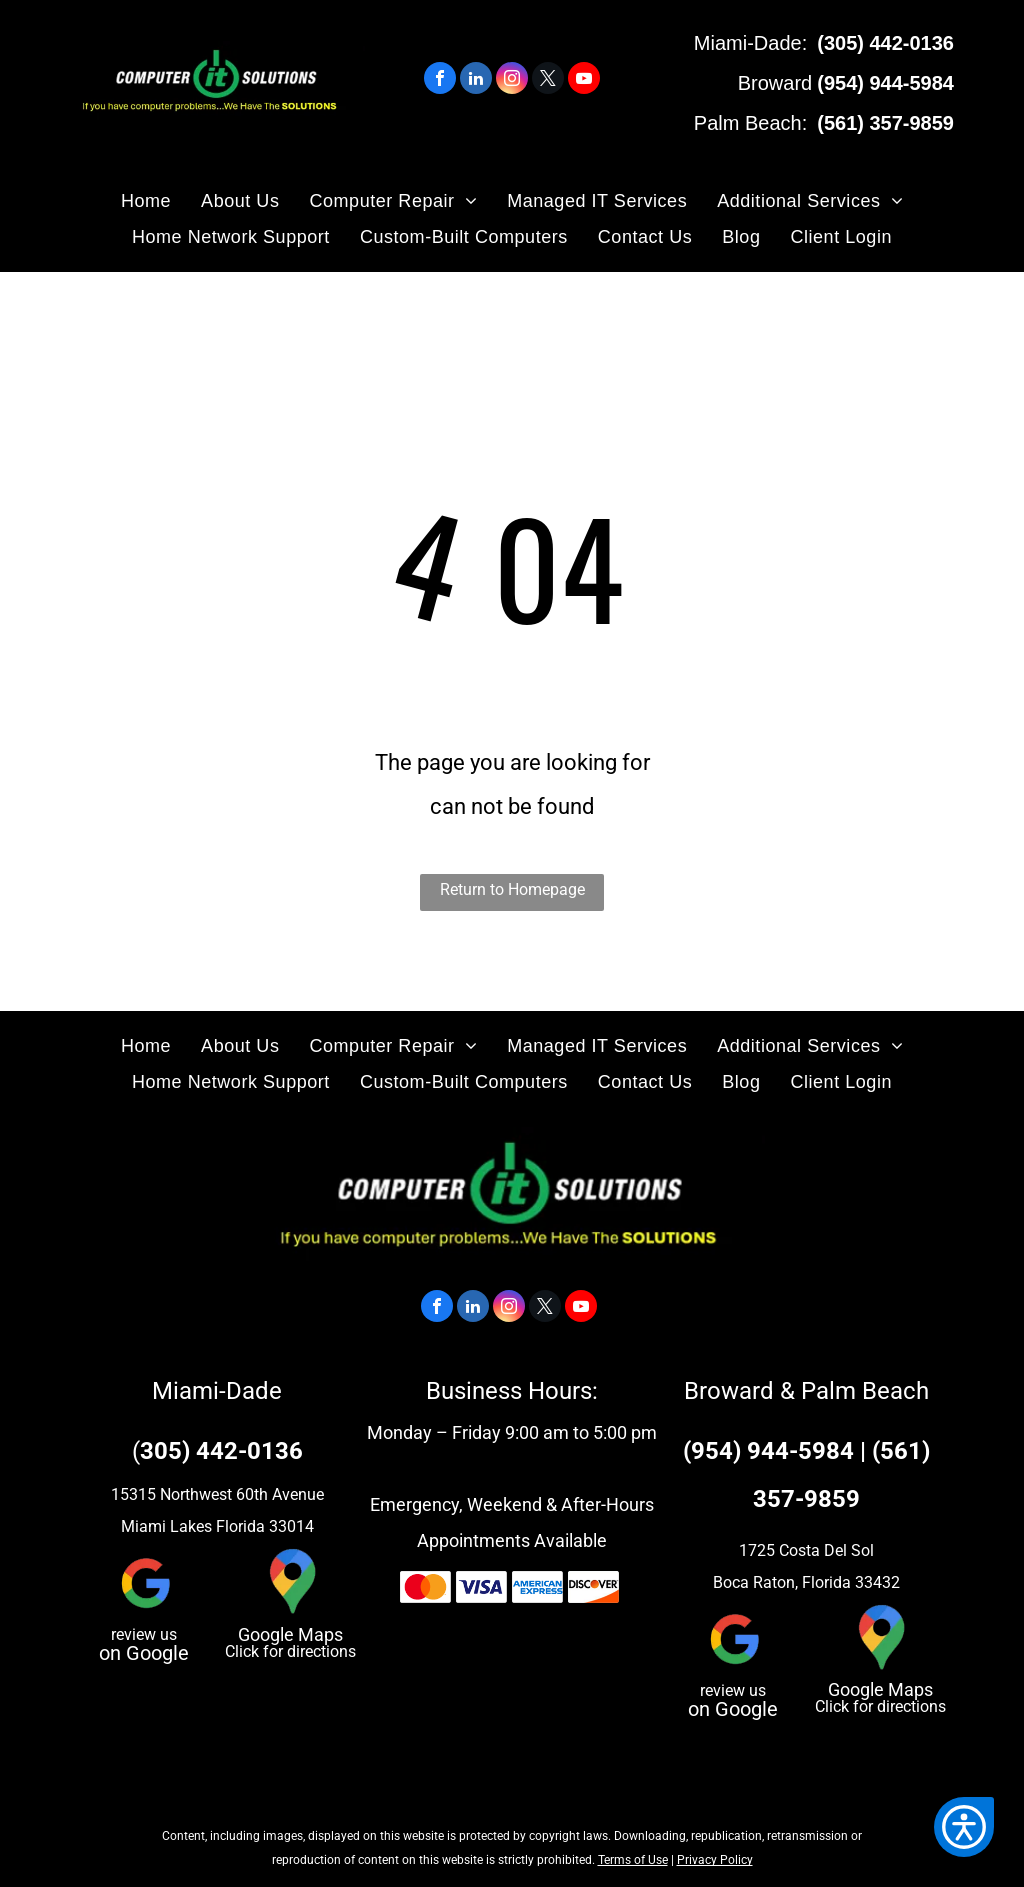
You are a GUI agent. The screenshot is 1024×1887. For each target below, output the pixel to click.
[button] (964, 1827)
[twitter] (548, 80)
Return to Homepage (512, 889)
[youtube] (584, 80)
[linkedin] (476, 80)
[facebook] (440, 80)
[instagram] (512, 80)
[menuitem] (146, 201)
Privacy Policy (715, 1860)
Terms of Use (633, 1860)
